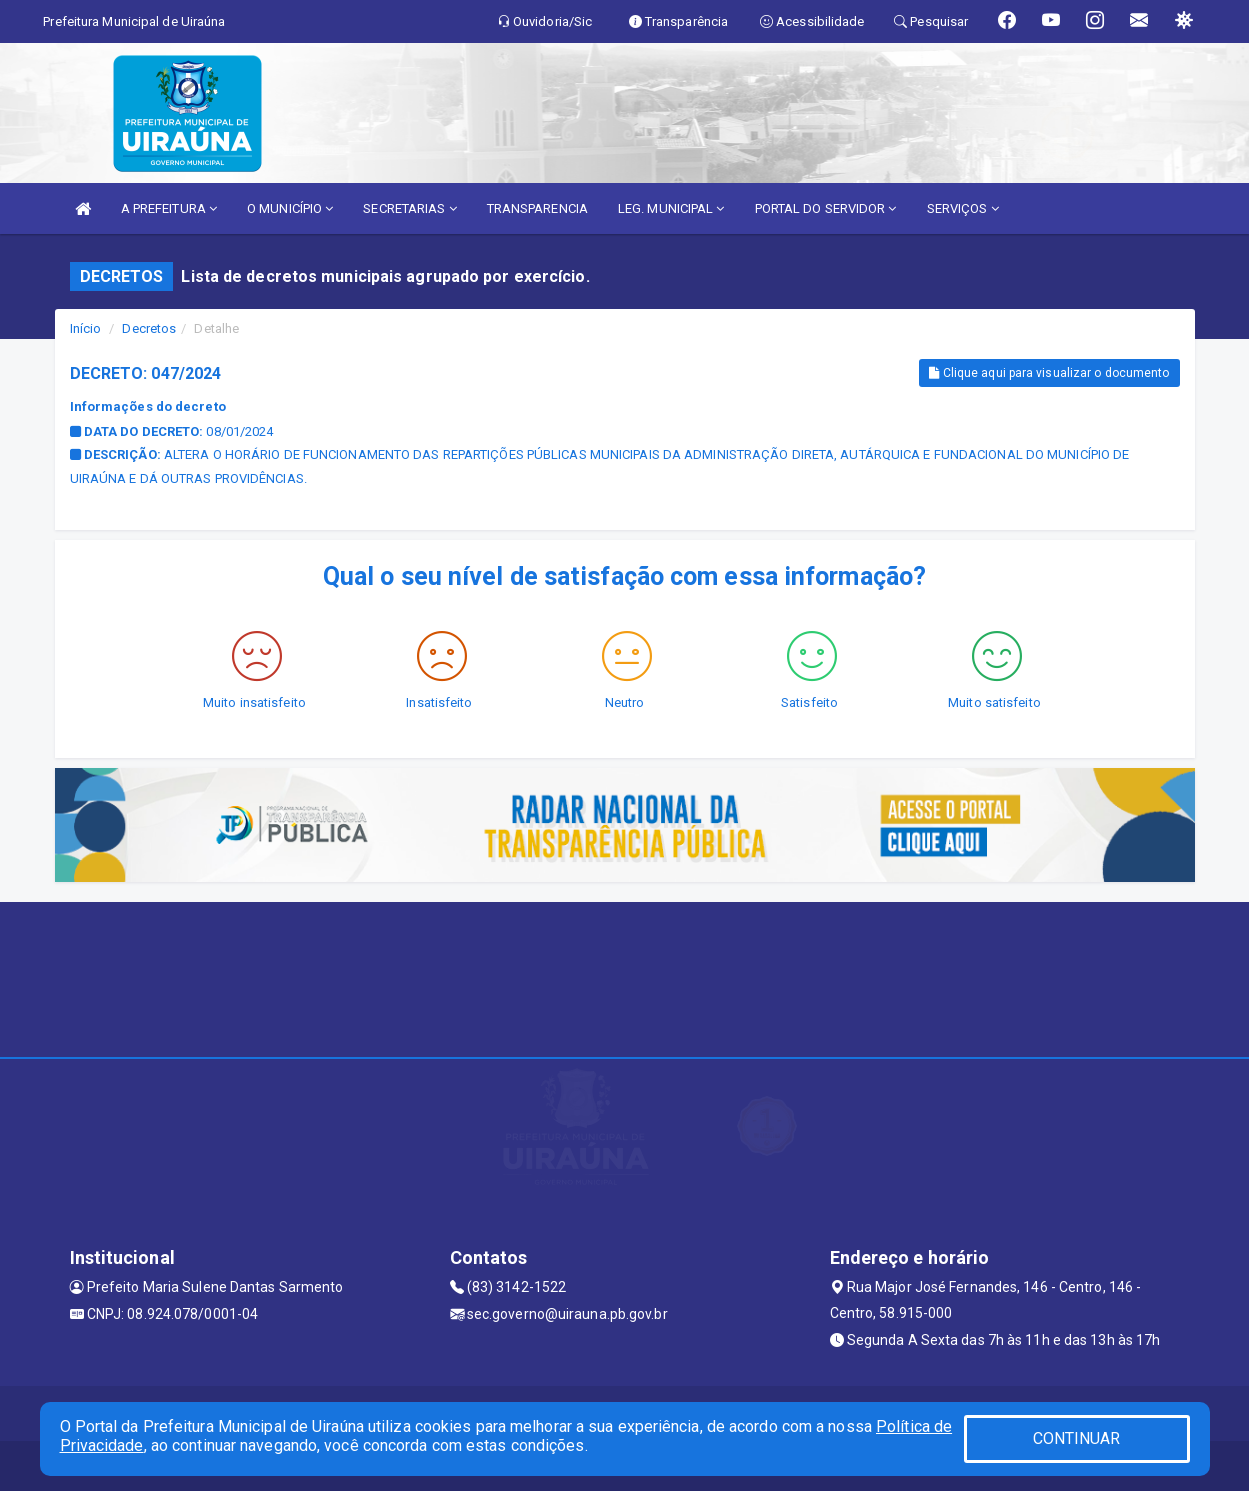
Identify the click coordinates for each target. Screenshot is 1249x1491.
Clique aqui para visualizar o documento (1049, 373)
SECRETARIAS (409, 208)
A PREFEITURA (169, 208)
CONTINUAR (1077, 1438)
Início (86, 328)
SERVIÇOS (963, 208)
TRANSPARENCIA (537, 208)
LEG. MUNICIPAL (671, 208)
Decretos (149, 328)
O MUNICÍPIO (290, 208)
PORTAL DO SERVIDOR (826, 208)
